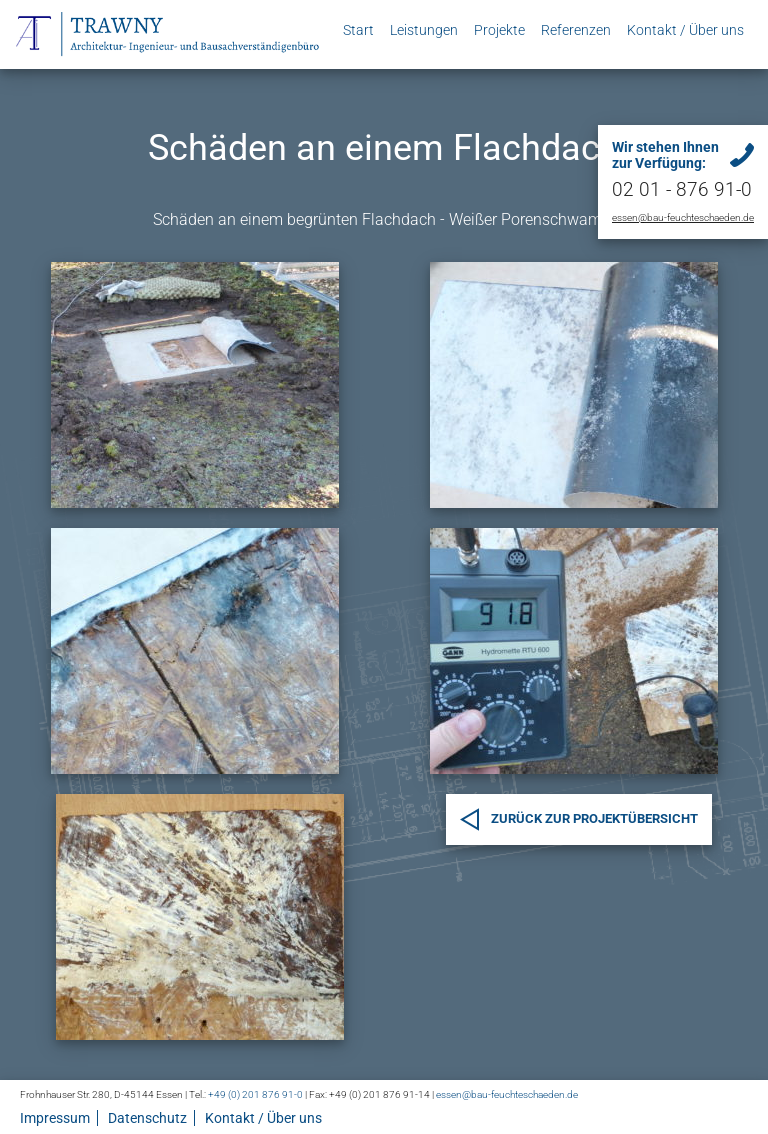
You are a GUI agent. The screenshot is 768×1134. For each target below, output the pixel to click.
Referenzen (576, 30)
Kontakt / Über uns (685, 30)
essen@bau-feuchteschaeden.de (683, 217)
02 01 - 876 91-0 (682, 189)
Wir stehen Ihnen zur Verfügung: (665, 155)
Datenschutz (147, 1118)
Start (358, 30)
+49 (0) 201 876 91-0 (255, 1094)
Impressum (55, 1118)
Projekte (499, 30)
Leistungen (424, 30)
